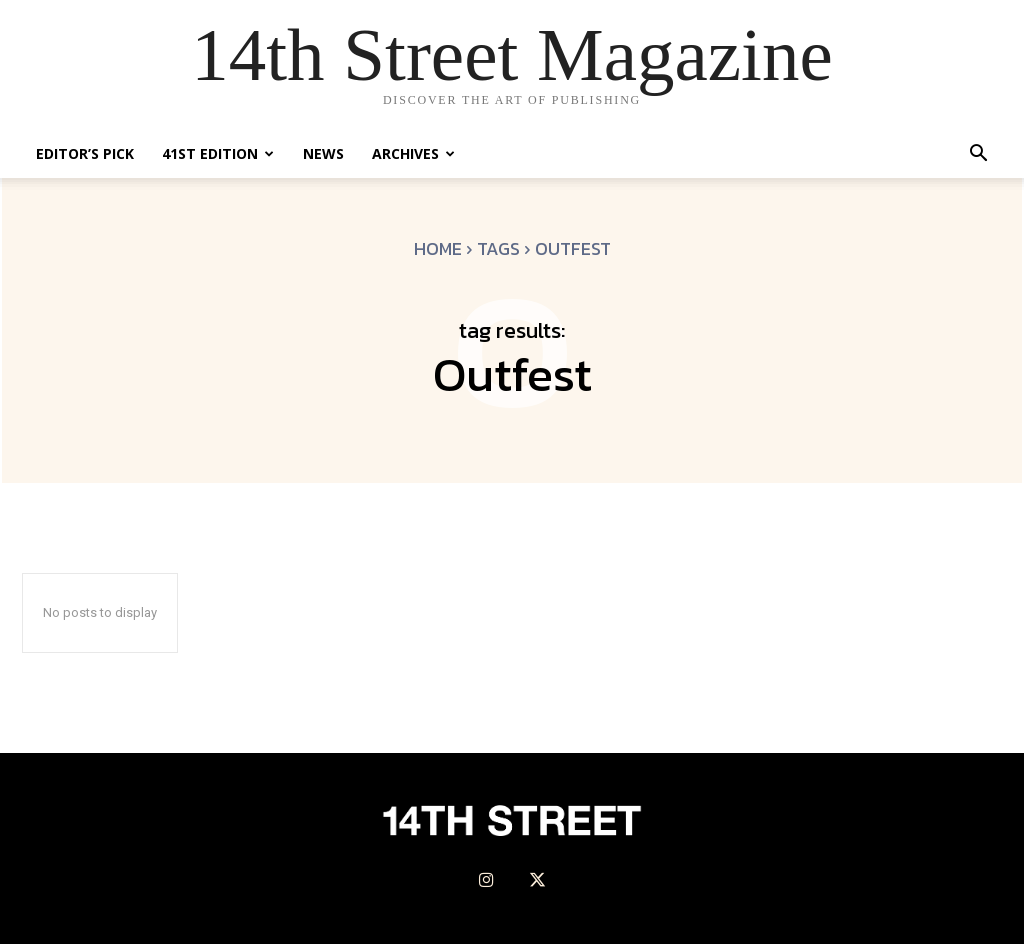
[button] (978, 155)
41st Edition (218, 153)
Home (438, 248)
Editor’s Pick (85, 153)
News (323, 153)
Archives (413, 153)
